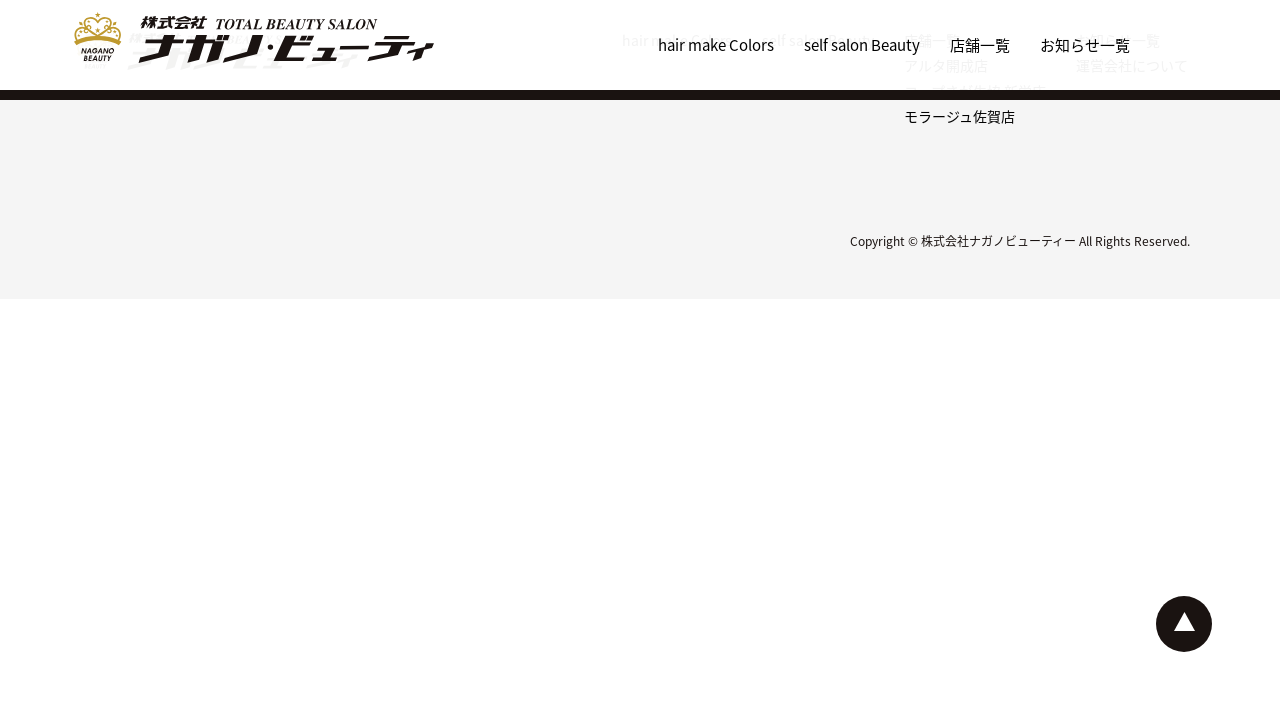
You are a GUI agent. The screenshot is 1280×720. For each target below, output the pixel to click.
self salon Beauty (862, 44)
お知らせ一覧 (1085, 44)
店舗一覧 (980, 44)
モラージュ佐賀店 (959, 116)
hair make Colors (716, 44)
